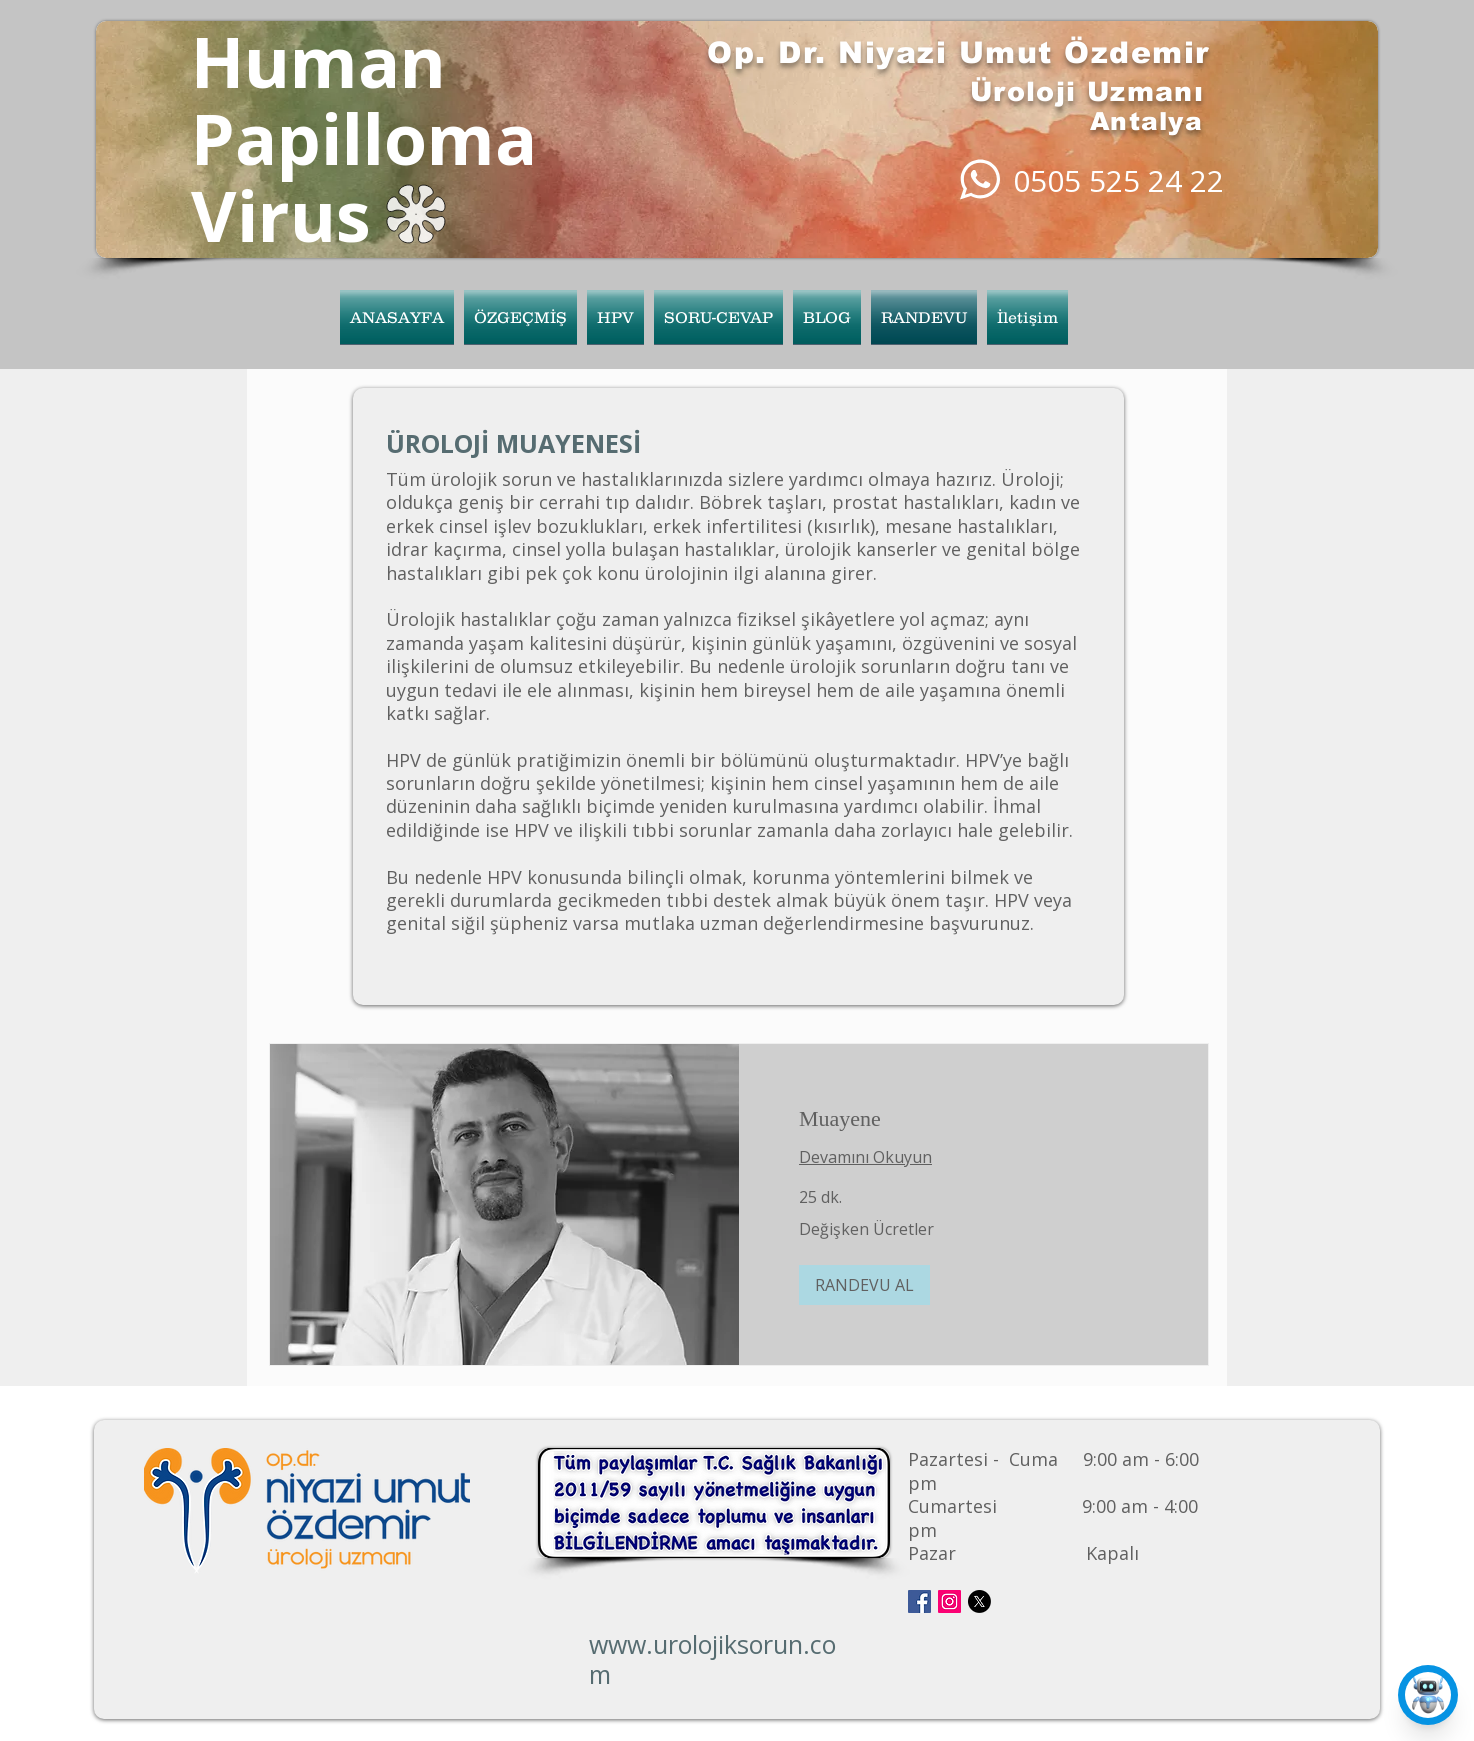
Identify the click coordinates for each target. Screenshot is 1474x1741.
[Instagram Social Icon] (949, 1601)
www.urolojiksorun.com (712, 1659)
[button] (615, 317)
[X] (979, 1601)
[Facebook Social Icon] (919, 1601)
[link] (973, 1118)
